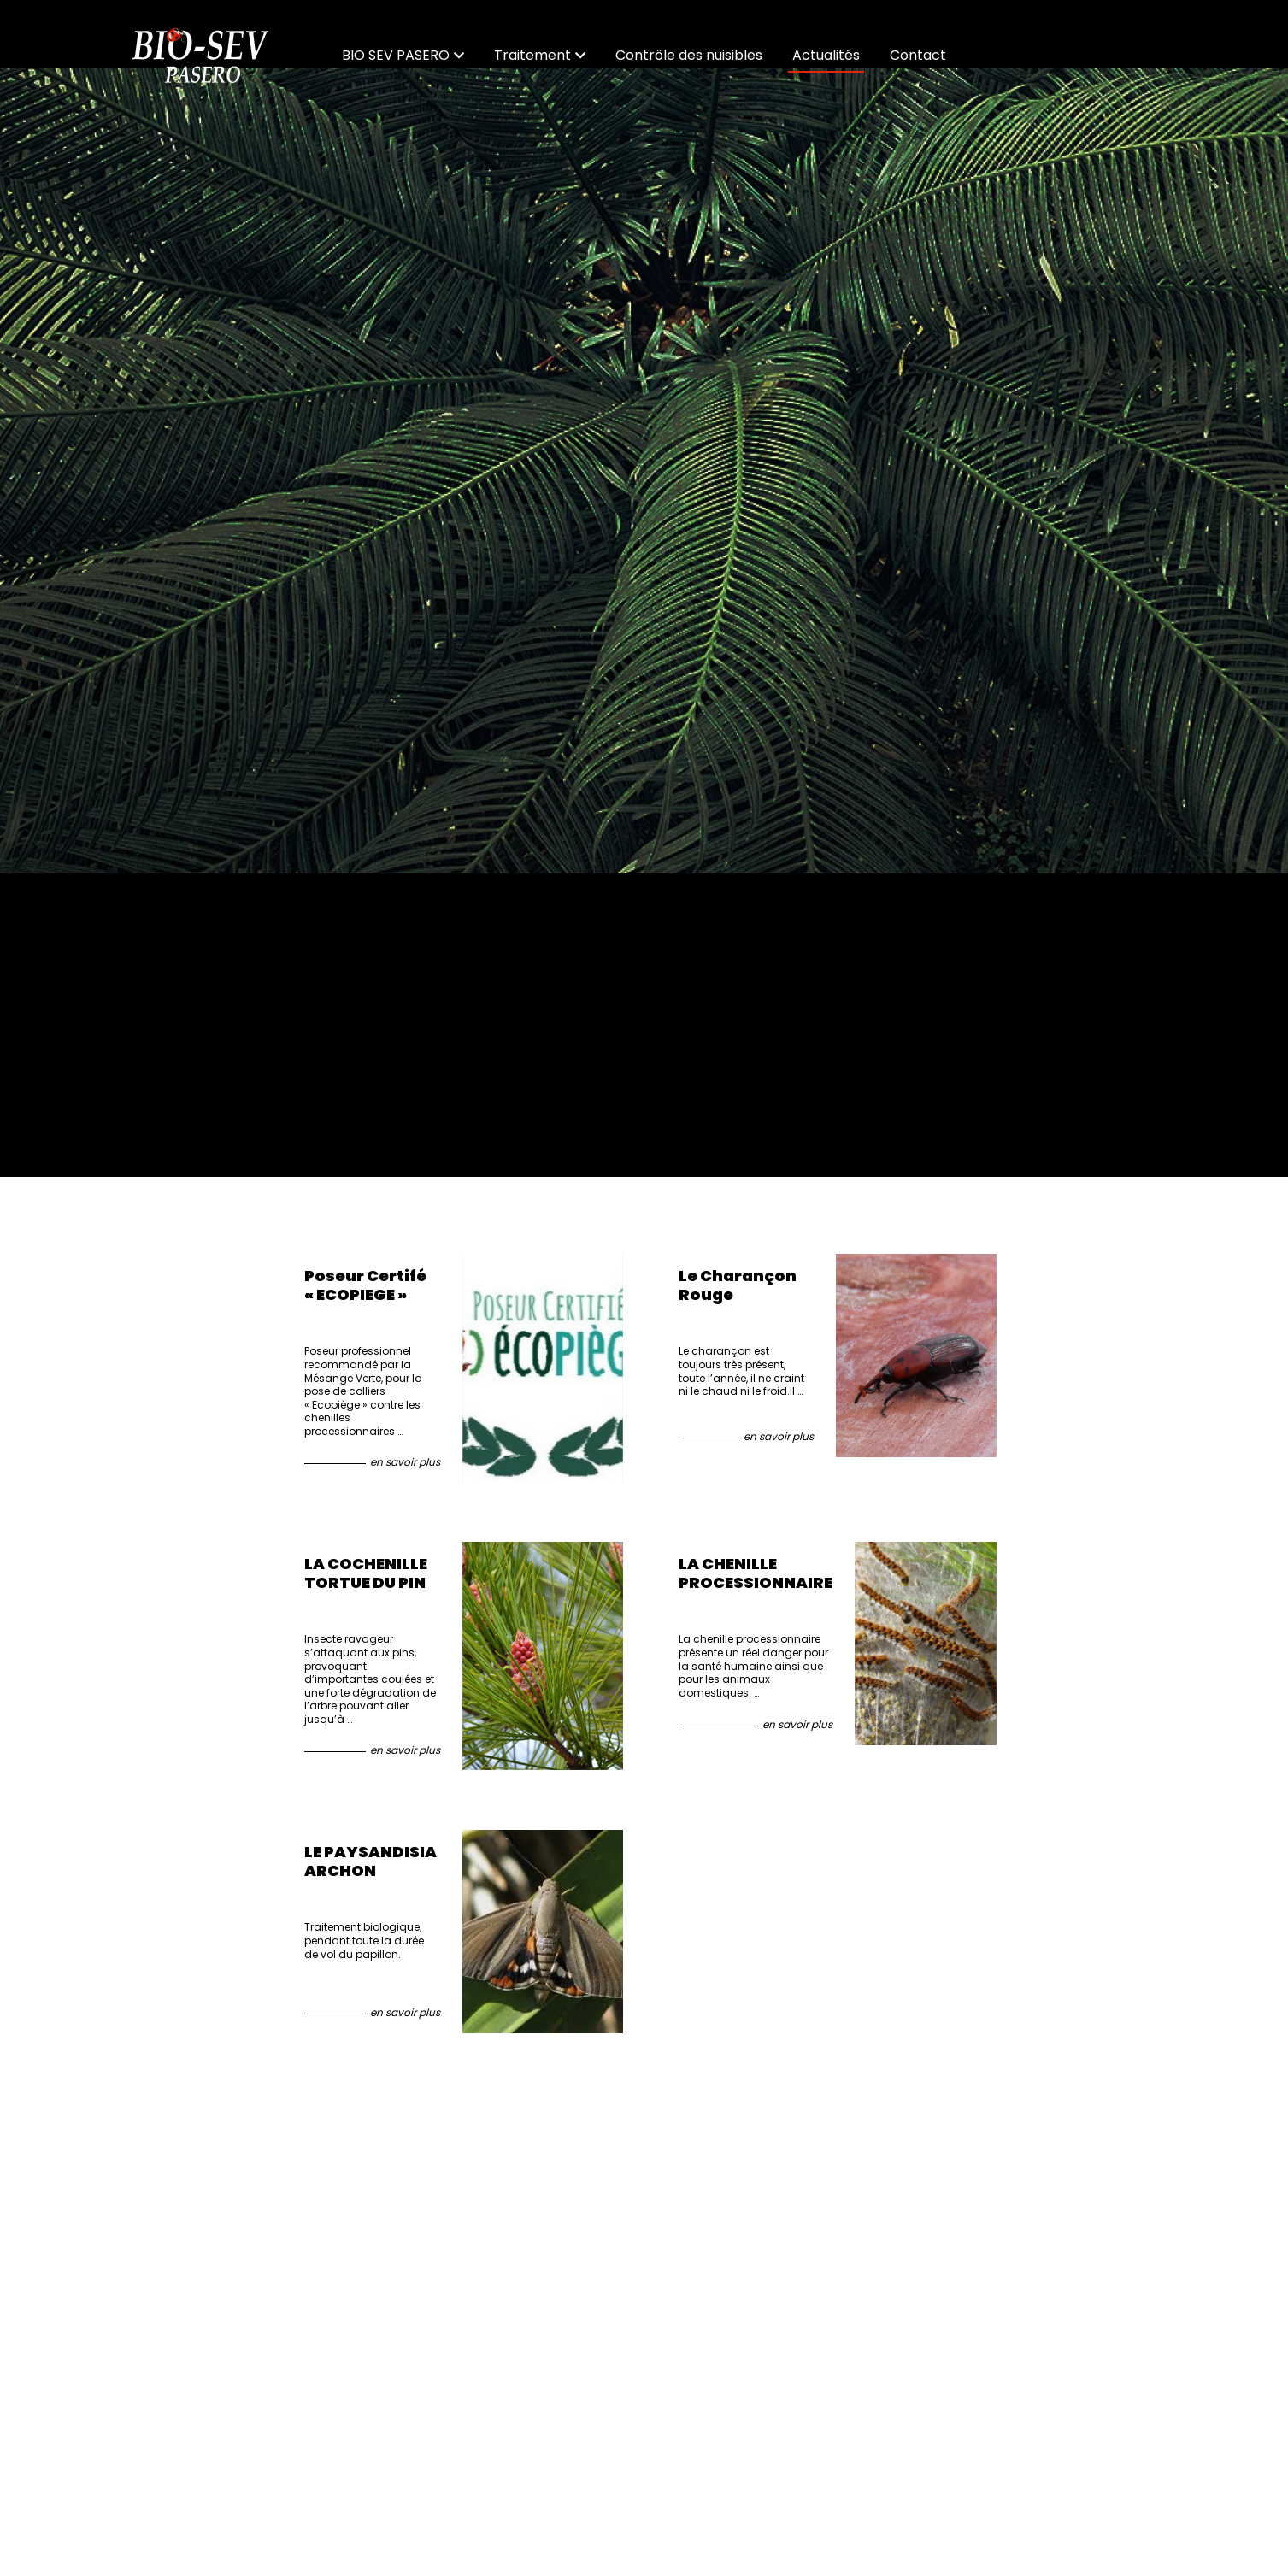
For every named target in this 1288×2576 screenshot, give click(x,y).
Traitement (539, 55)
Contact (918, 55)
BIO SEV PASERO (403, 55)
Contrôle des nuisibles (688, 55)
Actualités (826, 55)
